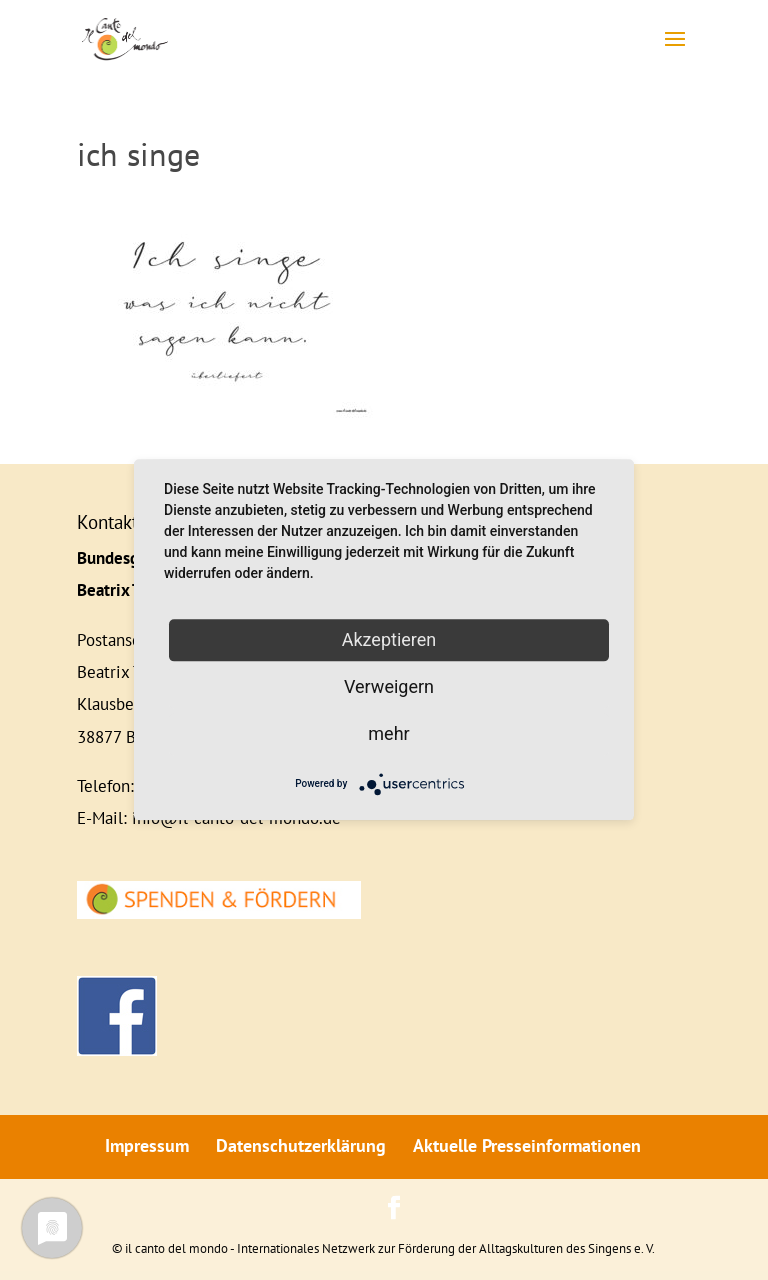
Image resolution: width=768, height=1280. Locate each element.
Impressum (147, 1145)
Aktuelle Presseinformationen (527, 1145)
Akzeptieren (389, 639)
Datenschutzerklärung (301, 1145)
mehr (388, 733)
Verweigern (389, 686)
